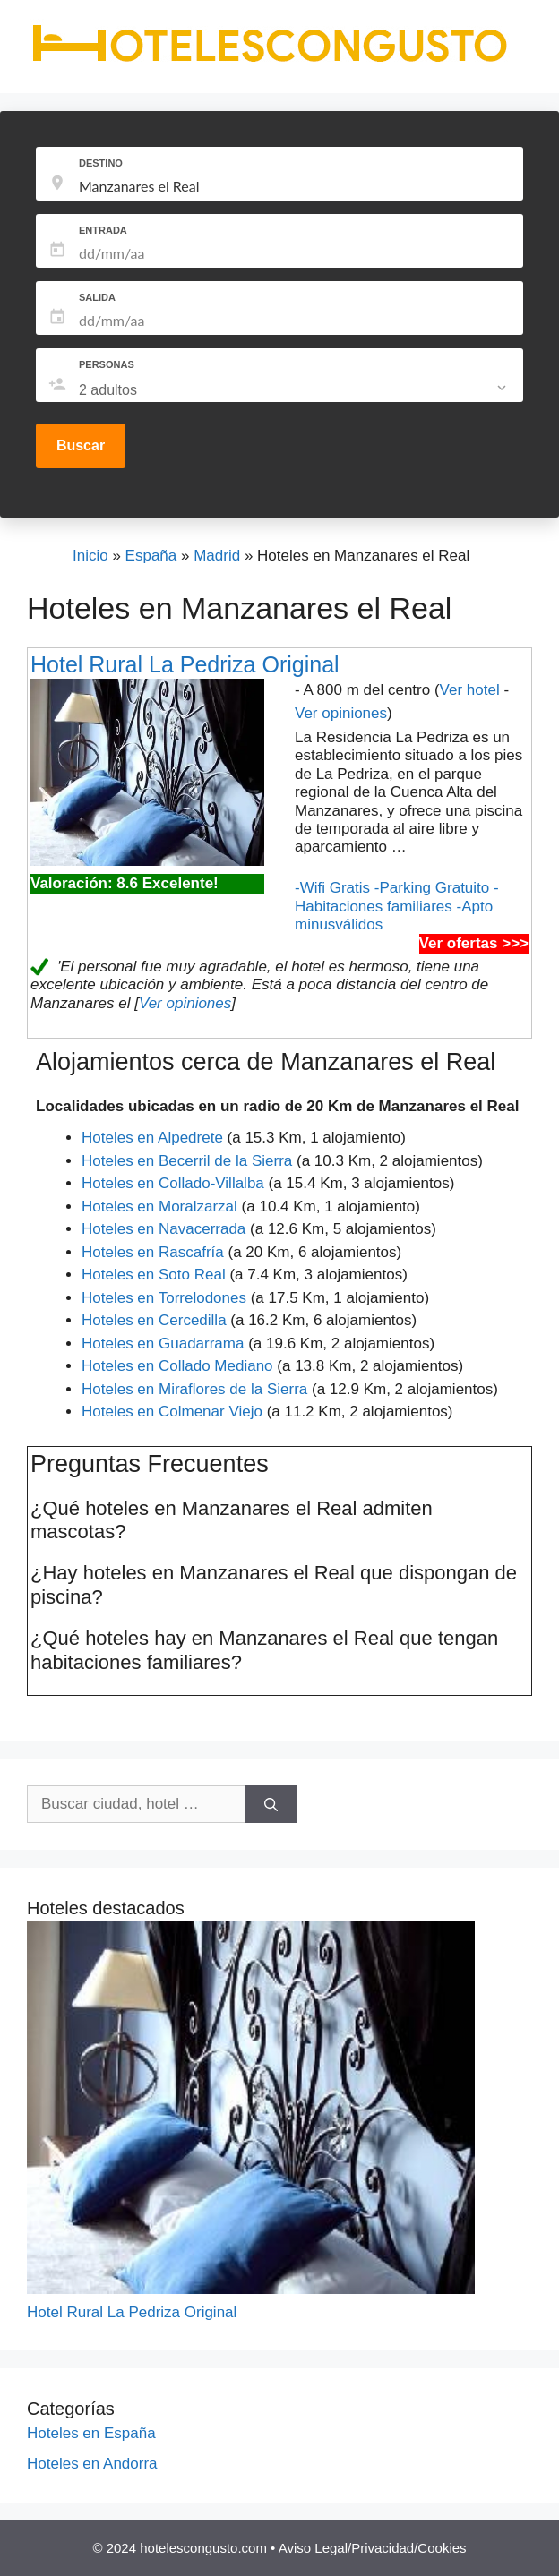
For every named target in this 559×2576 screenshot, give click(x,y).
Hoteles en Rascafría (153, 1252)
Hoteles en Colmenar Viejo (172, 1411)
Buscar (80, 445)
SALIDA (97, 297)
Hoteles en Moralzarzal (159, 1206)
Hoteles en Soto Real (154, 1274)
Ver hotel (470, 689)
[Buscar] (271, 1804)
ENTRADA (103, 230)
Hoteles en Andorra (92, 2463)
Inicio (90, 555)
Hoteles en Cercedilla (154, 1320)
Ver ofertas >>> (474, 943)
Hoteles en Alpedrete (152, 1137)
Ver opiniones (341, 713)
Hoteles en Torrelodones (164, 1297)
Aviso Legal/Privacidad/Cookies (373, 2547)
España (151, 555)
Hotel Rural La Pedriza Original (185, 664)
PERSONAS (106, 364)
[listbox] (294, 390)
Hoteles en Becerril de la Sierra (187, 1160)
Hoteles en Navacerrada (163, 1228)
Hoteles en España (91, 2433)
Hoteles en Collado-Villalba (173, 1183)
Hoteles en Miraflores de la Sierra (194, 1389)
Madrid (217, 555)
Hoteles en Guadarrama (163, 1343)
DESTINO (101, 163)
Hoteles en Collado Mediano (177, 1365)
